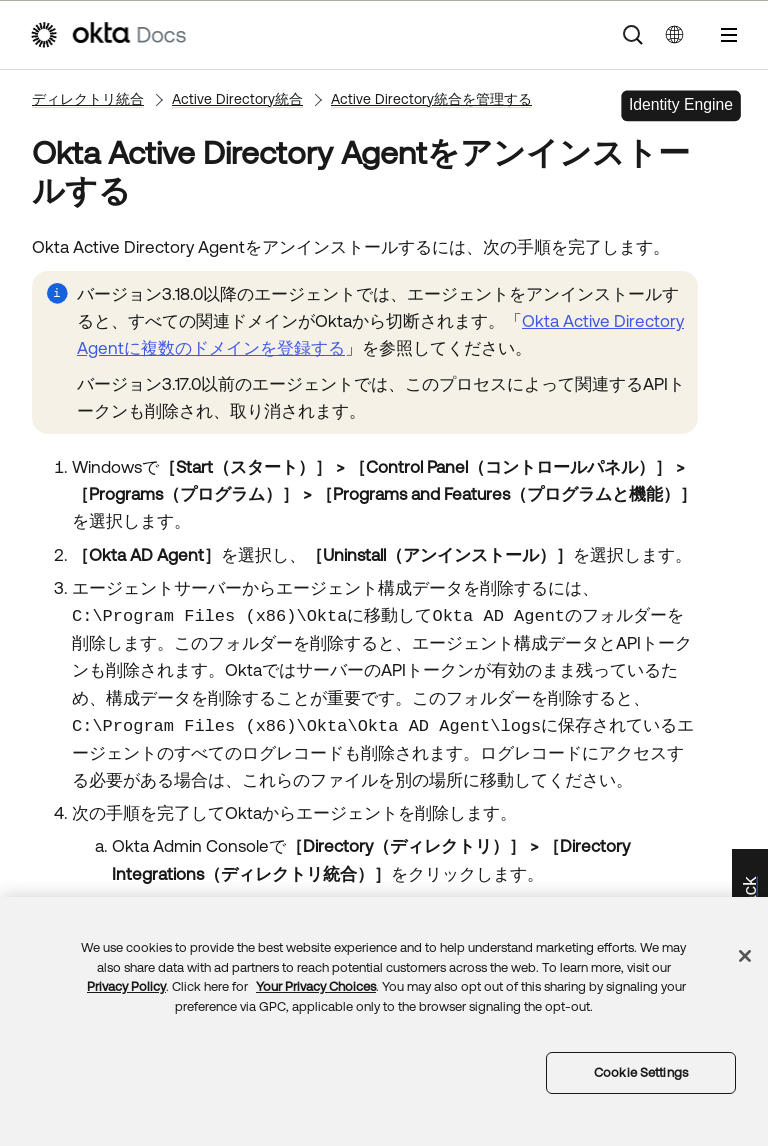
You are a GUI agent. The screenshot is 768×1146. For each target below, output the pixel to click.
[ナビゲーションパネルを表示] (729, 35)
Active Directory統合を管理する (431, 99)
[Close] (745, 956)
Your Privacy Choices (316, 986)
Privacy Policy (126, 986)
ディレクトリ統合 (88, 99)
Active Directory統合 (237, 99)
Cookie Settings (641, 1072)
